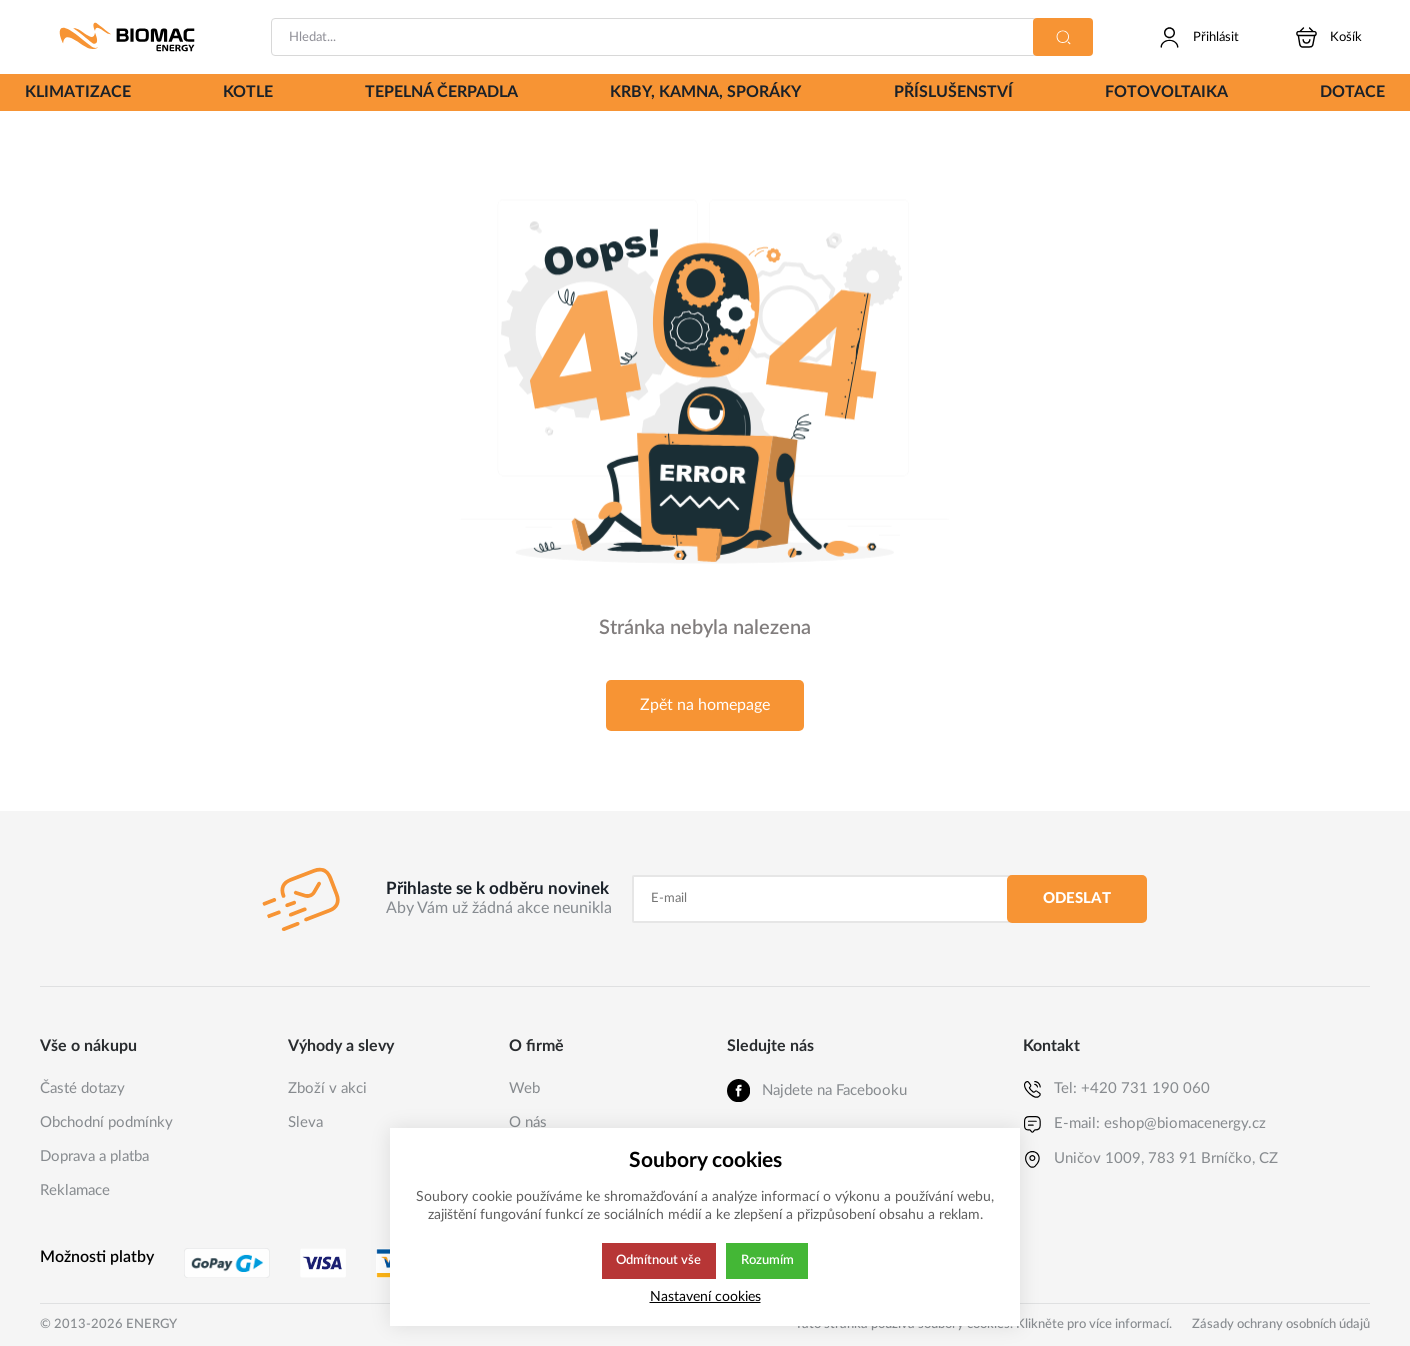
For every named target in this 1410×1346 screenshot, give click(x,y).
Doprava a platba (94, 1156)
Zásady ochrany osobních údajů (1281, 1324)
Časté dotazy (82, 1088)
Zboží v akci (327, 1088)
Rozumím (768, 1261)
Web (524, 1088)
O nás (528, 1122)
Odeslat (1077, 898)
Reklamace (75, 1190)
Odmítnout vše (658, 1261)
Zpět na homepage (705, 705)
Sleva (305, 1122)
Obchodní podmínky (106, 1122)
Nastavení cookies (705, 1296)
